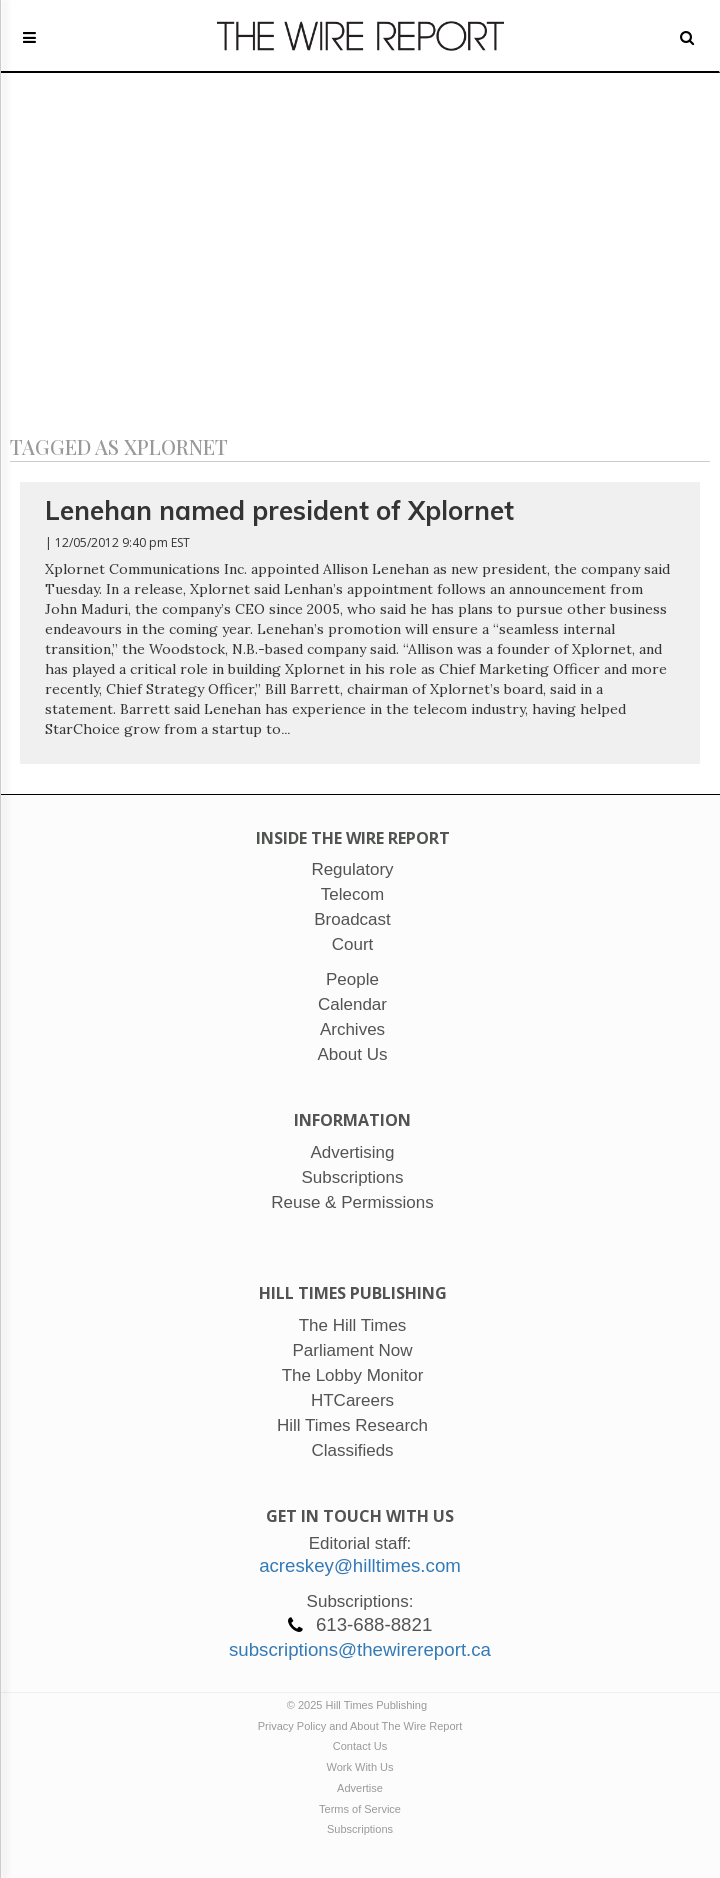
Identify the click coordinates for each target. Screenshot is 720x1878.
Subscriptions (360, 1829)
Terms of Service (360, 1809)
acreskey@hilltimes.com (360, 1565)
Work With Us (359, 1767)
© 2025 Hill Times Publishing (360, 1705)
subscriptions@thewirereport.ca (360, 1649)
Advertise (360, 1788)
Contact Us (360, 1746)
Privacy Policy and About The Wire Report (360, 1726)
